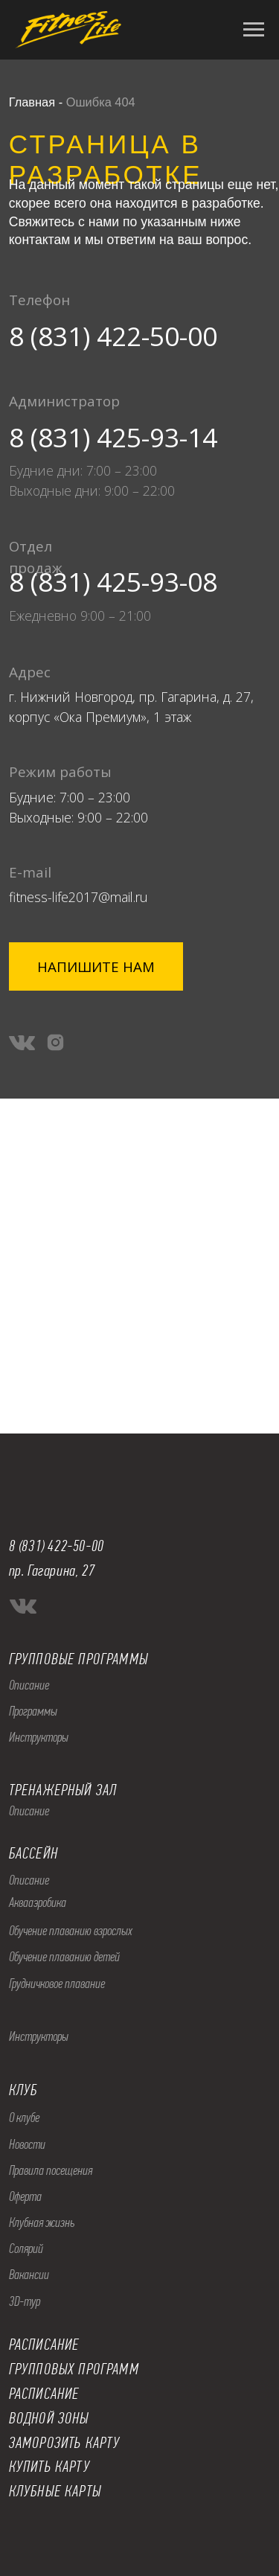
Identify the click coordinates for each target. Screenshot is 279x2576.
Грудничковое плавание (57, 1983)
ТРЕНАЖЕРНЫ (47, 1790)
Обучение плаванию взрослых (70, 1930)
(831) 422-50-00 (61, 1546)
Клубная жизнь (41, 2222)
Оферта (25, 2196)
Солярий (26, 2248)
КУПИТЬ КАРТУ (49, 2467)
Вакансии (29, 2274)
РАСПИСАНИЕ (44, 2394)
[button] (96, 966)
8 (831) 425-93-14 (113, 437)
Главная (32, 102)
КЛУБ (23, 2090)
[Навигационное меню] (253, 29)
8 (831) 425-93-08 (113, 581)
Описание (29, 1685)
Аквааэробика (37, 1902)
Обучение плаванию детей (64, 1956)
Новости (27, 2144)
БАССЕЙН (33, 1853)
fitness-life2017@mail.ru (78, 897)
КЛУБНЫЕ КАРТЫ (55, 2491)
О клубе (24, 2117)
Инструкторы (38, 1737)
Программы (33, 1711)
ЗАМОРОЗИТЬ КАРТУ (65, 2443)
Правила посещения (50, 2170)
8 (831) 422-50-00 (113, 336)
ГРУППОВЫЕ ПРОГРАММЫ (78, 1659)
